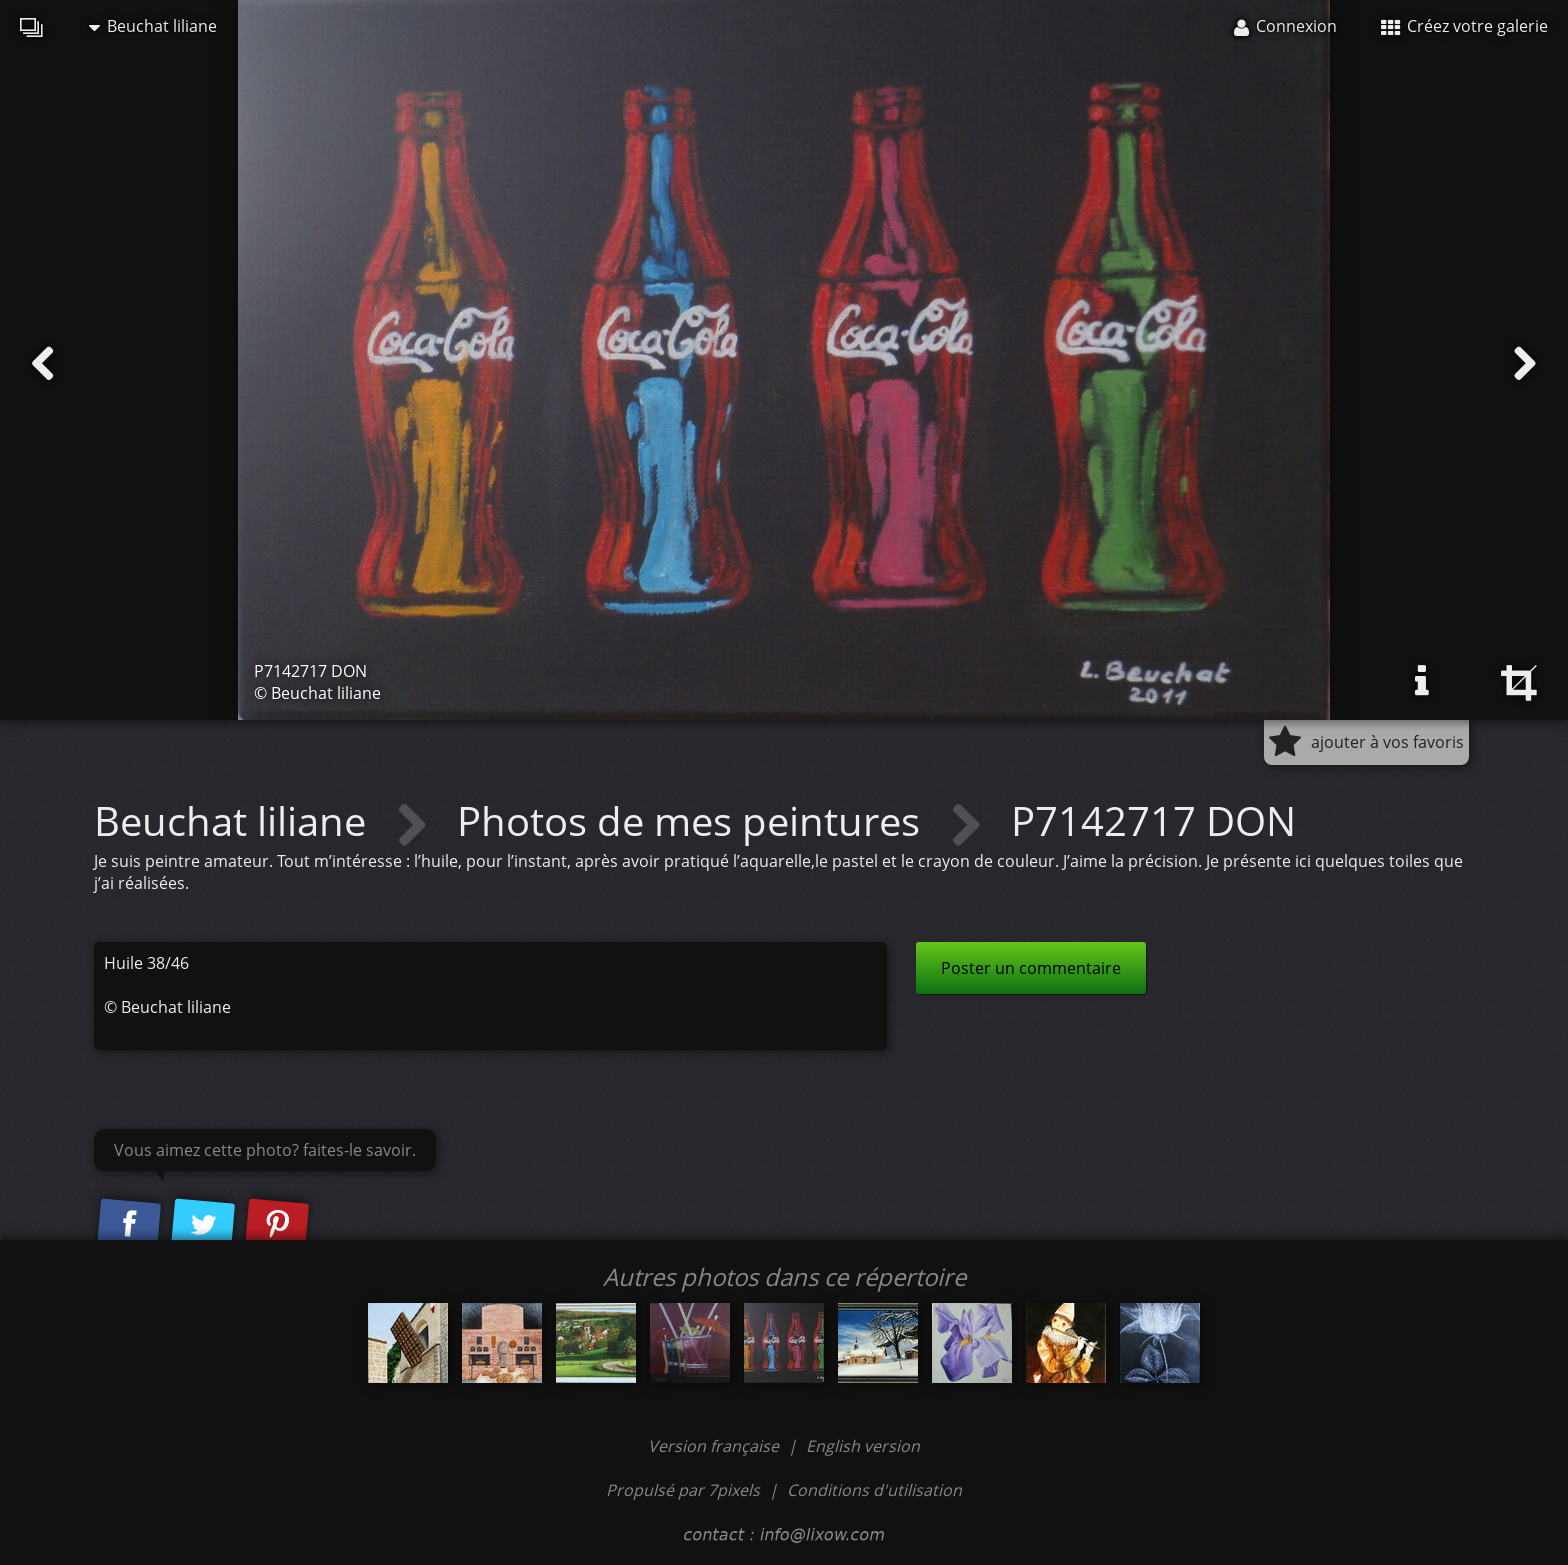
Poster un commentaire (1031, 968)
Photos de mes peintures (693, 820)
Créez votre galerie (1464, 26)
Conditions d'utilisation (874, 1490)
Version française (715, 1446)
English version (863, 1446)
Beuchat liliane (153, 26)
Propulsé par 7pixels (683, 1490)
